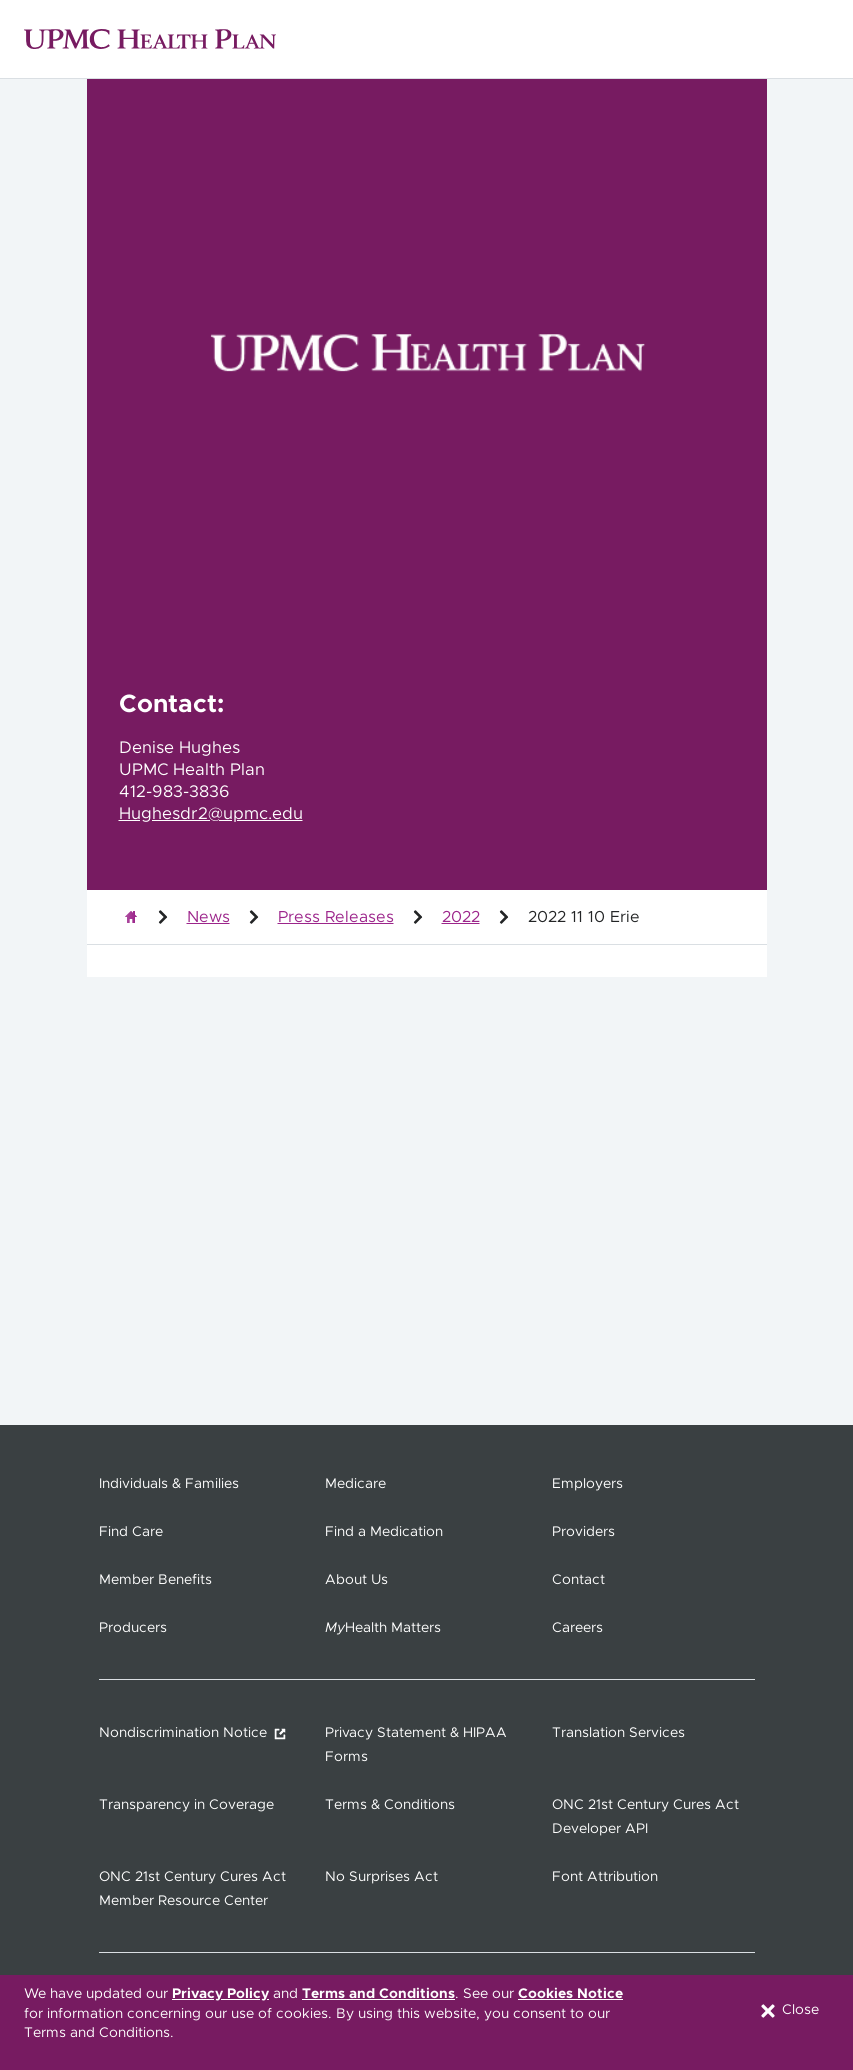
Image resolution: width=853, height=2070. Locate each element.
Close (788, 2011)
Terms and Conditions (378, 1994)
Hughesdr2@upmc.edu (211, 814)
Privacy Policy (220, 1994)
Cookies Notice (570, 1994)
